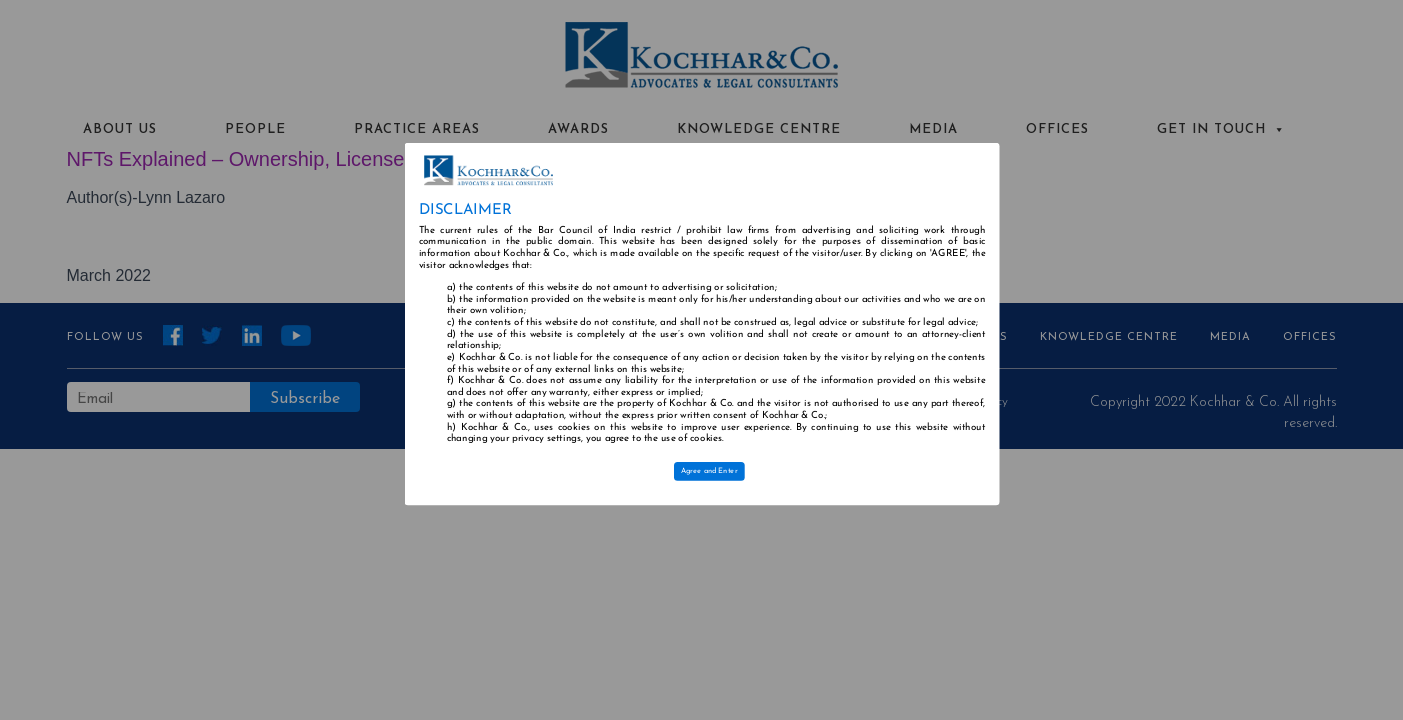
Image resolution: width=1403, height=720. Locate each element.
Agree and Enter (708, 471)
